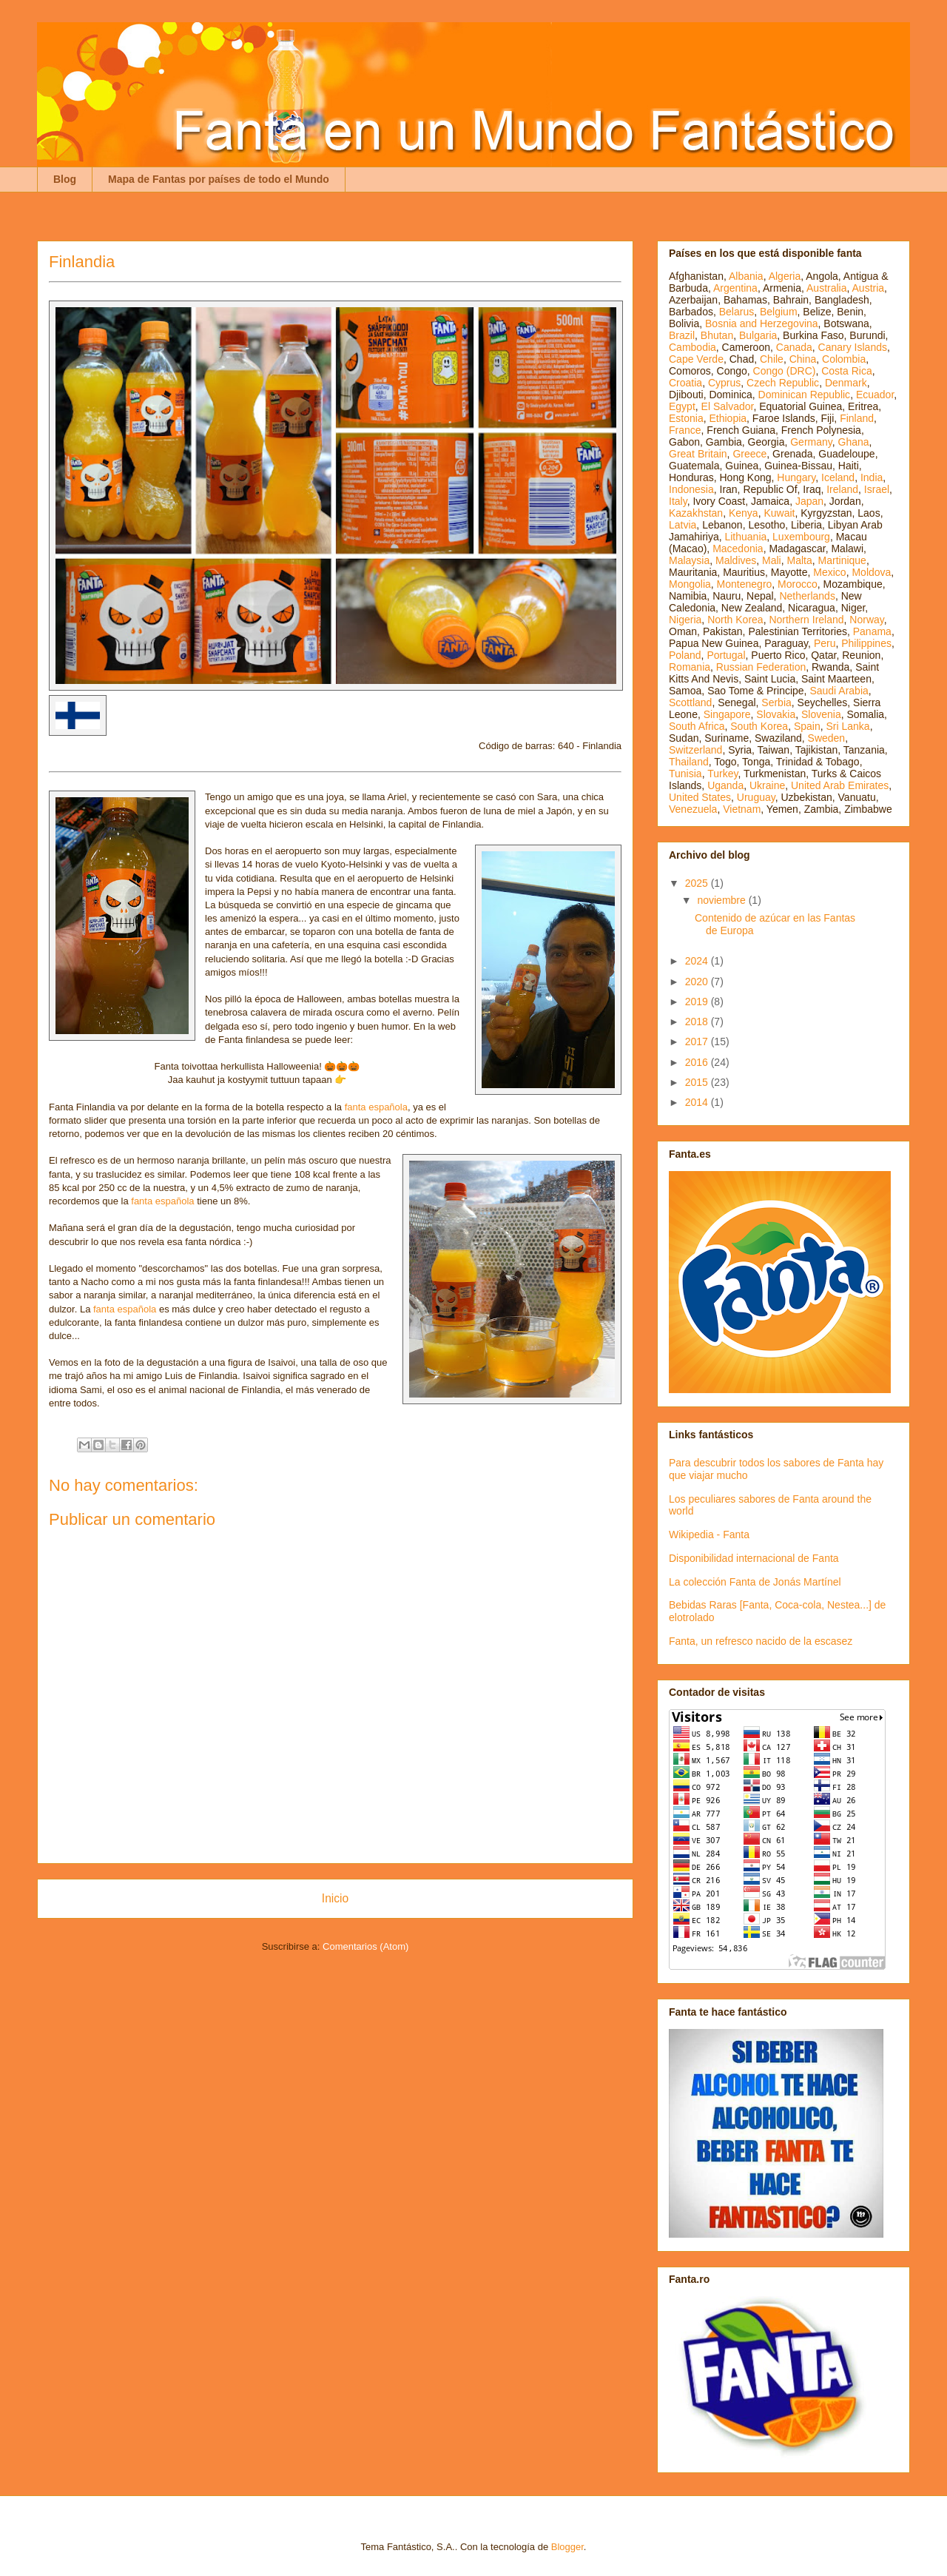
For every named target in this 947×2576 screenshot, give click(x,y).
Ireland (842, 489)
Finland (857, 418)
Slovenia (821, 714)
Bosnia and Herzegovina (761, 323)
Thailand (689, 762)
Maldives (735, 560)
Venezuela (693, 809)
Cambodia (692, 347)
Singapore (727, 714)
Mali (771, 560)
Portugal (726, 655)
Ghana (853, 442)
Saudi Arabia (838, 691)
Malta (799, 560)
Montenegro (744, 584)
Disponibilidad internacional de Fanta (754, 1558)
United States (700, 797)
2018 (698, 1021)
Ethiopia (728, 418)
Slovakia (775, 714)
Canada (794, 347)
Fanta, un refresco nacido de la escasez (760, 1641)
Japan (809, 501)
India (871, 477)
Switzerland (695, 750)
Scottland (690, 702)
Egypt (682, 406)
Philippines (866, 643)
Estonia (686, 418)
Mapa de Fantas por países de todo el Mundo (218, 179)
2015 (698, 1082)
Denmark (846, 383)
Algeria (785, 276)
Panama (872, 631)
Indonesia (691, 489)
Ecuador (875, 394)
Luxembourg (801, 537)
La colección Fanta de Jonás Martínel (755, 1582)
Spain (807, 726)
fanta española (376, 1107)
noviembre (722, 900)
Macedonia (738, 548)
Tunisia (685, 773)
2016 (698, 1062)
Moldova (871, 572)
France (685, 430)
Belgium (779, 312)
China (803, 359)
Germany (811, 442)
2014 (698, 1102)
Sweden (827, 738)
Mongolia (690, 584)
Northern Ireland (806, 619)
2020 (698, 981)
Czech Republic (783, 383)
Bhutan (717, 335)
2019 (698, 1001)
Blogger (567, 2546)
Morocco (798, 584)
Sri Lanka (848, 726)
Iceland (838, 477)
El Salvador (727, 406)
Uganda (725, 785)
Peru (825, 643)
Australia (826, 288)
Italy (678, 501)
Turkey (722, 773)
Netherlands (807, 596)
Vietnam (742, 809)
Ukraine (767, 785)
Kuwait (779, 513)
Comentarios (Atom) (365, 1946)
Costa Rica (846, 371)
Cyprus (724, 383)
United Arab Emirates (840, 785)
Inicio (335, 1898)
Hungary (796, 477)
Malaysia (689, 560)
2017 (698, 1041)
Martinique (842, 560)
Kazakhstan (696, 513)
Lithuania (745, 537)
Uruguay (756, 797)
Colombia (844, 359)
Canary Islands (852, 347)
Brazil (682, 335)
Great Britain (698, 454)
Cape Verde (696, 359)
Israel (876, 489)
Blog (64, 179)
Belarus (736, 312)
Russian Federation (761, 667)
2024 (698, 961)
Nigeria (685, 619)
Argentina (735, 288)
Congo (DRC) (784, 371)
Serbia (776, 702)
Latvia (682, 525)
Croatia (685, 383)
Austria (868, 288)
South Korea (759, 726)
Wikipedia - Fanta (709, 1534)
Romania (689, 667)
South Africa (697, 726)
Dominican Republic (804, 394)
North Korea (735, 619)
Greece (749, 454)
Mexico (829, 572)
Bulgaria (758, 335)
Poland (685, 655)
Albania (746, 276)
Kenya (743, 513)
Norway (866, 619)
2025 (698, 883)
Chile (771, 359)
